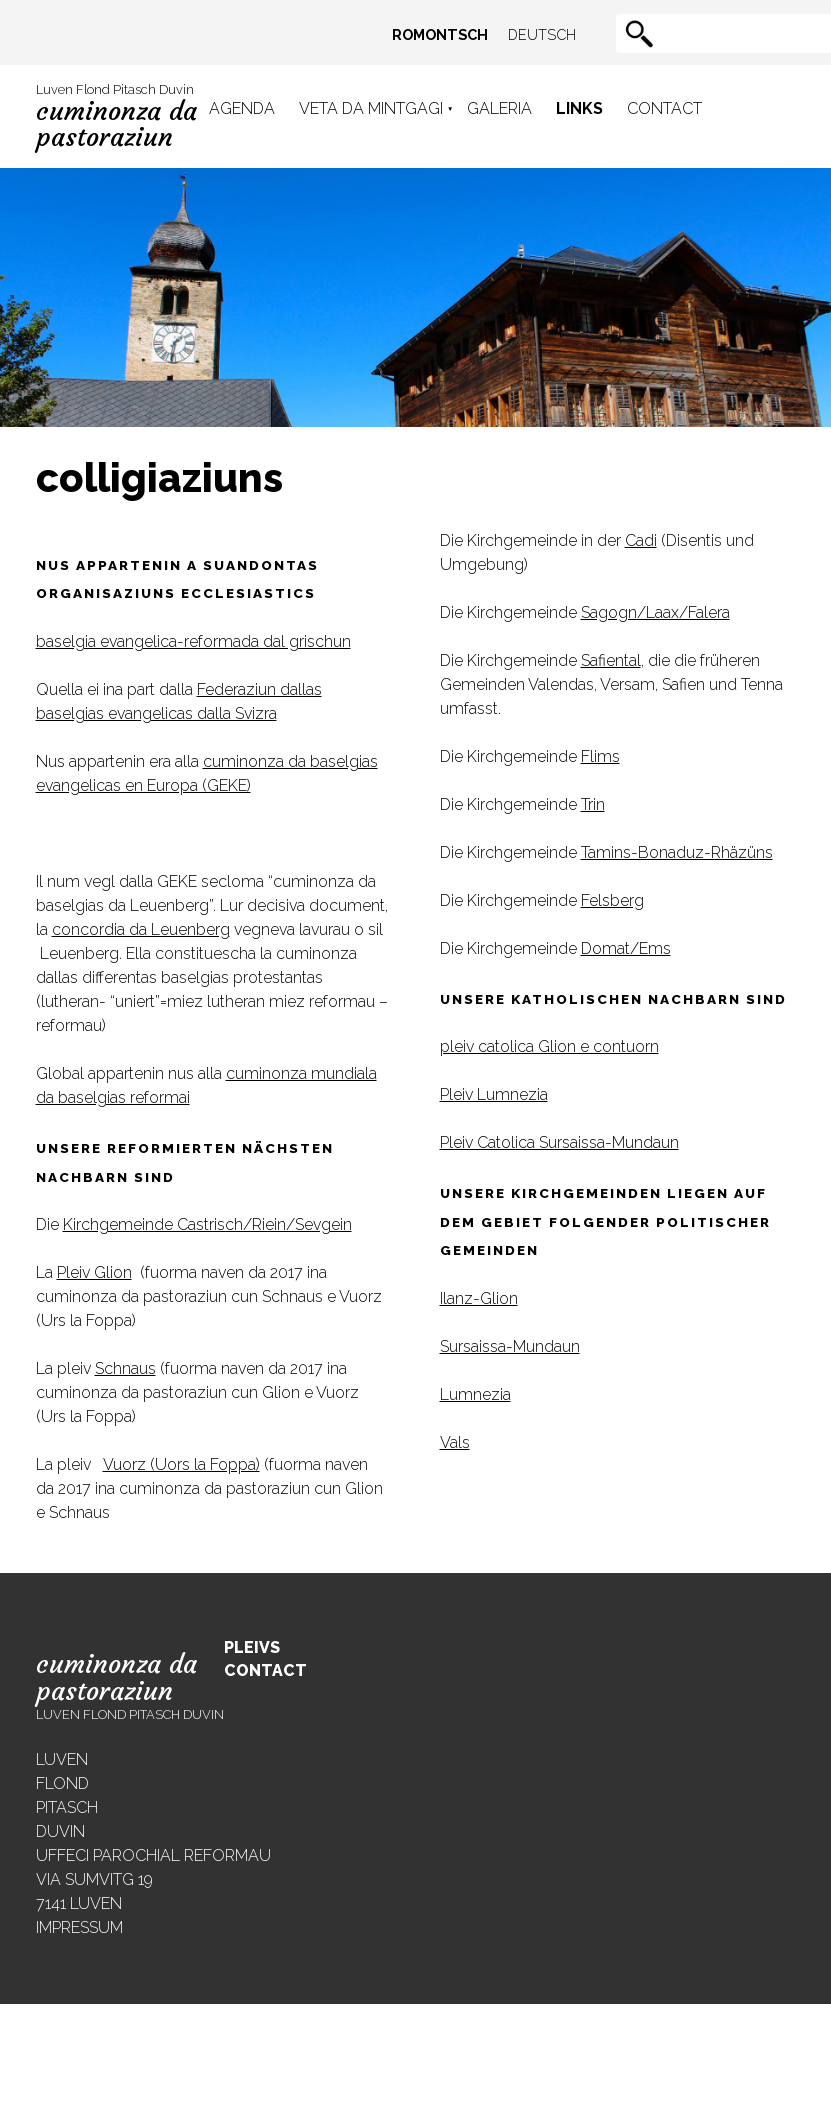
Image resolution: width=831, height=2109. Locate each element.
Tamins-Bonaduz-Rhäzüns (677, 852)
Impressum (79, 1927)
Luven (62, 1759)
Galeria (499, 108)
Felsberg (612, 900)
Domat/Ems (626, 948)
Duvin (60, 1831)
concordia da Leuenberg (141, 929)
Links (579, 108)
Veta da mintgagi (371, 108)
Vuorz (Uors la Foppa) (181, 1464)
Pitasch (67, 1807)
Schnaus (125, 1368)
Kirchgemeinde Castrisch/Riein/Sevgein (207, 1224)
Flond (62, 1783)
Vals (455, 1442)
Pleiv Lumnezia (494, 1094)
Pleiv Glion (94, 1272)
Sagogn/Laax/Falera (655, 612)
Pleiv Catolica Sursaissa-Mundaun (559, 1142)
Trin (593, 804)
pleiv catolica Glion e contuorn (549, 1046)
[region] (415, 298)
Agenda (242, 108)
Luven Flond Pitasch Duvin (116, 117)
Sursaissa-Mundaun (510, 1346)
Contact (664, 108)
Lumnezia (475, 1394)
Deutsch (542, 34)
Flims (600, 756)
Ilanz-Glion (479, 1298)
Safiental (611, 660)
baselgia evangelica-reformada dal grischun (193, 641)
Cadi (641, 540)
